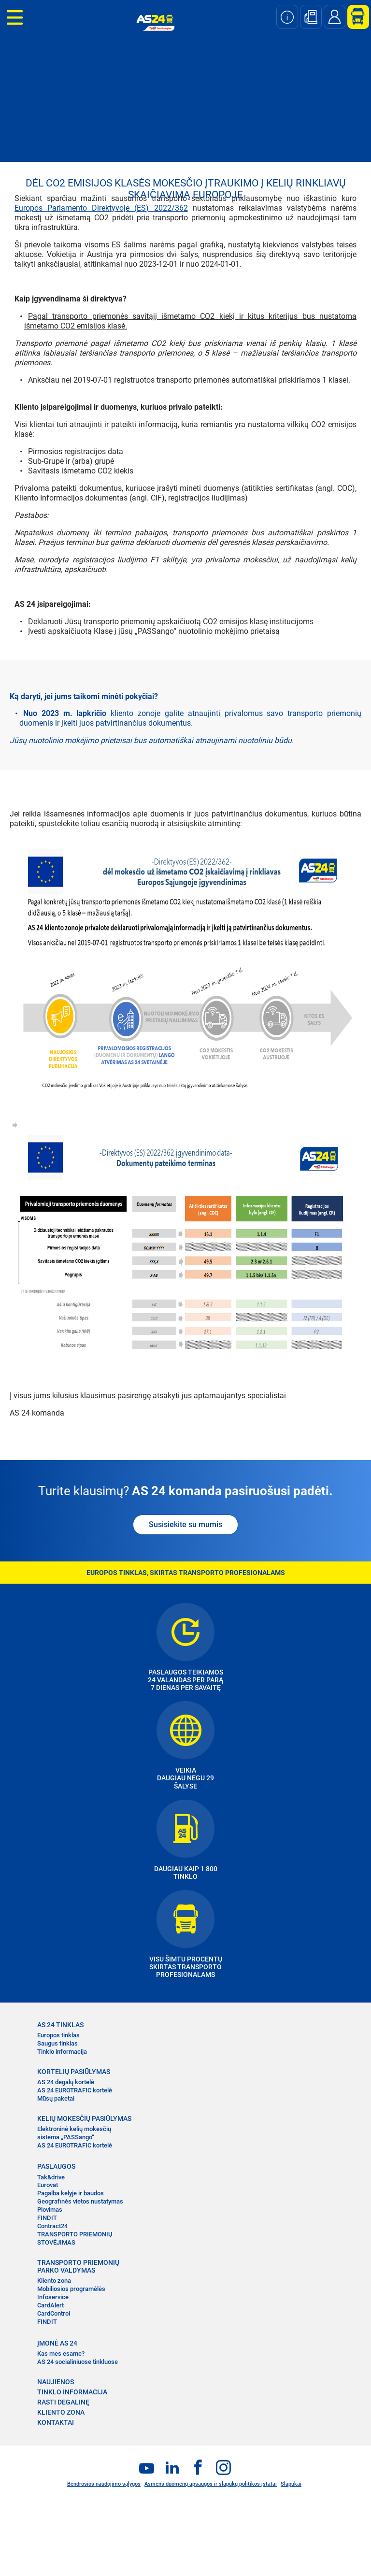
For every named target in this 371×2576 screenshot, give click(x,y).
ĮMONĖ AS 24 (57, 2343)
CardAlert (50, 2305)
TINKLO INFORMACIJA (72, 2392)
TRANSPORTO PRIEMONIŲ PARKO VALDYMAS (78, 2266)
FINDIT (47, 2217)
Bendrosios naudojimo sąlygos (104, 2484)
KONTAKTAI (55, 2422)
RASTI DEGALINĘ (63, 2402)
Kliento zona (54, 2280)
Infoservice (53, 2297)
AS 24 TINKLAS (60, 2025)
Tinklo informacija (62, 2051)
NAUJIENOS (55, 2382)
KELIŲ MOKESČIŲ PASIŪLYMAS (84, 2118)
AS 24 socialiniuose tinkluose (77, 2361)
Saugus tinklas (57, 2043)
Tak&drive (51, 2177)
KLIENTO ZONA (61, 2412)
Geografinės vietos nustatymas (80, 2201)
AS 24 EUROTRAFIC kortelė (74, 2090)
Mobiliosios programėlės (71, 2288)
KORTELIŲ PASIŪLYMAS (73, 2071)
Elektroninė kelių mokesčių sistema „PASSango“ (74, 2133)
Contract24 (52, 2226)
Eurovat (47, 2185)
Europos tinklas (58, 2035)
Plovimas (49, 2209)
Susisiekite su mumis (185, 1524)
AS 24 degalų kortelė (65, 2082)
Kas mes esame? (61, 2353)
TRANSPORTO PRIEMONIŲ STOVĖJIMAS (74, 2238)
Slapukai (291, 2484)
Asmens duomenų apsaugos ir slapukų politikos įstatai (210, 2484)
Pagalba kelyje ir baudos (70, 2193)
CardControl (53, 2313)
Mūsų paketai (55, 2098)
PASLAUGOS (56, 2166)
